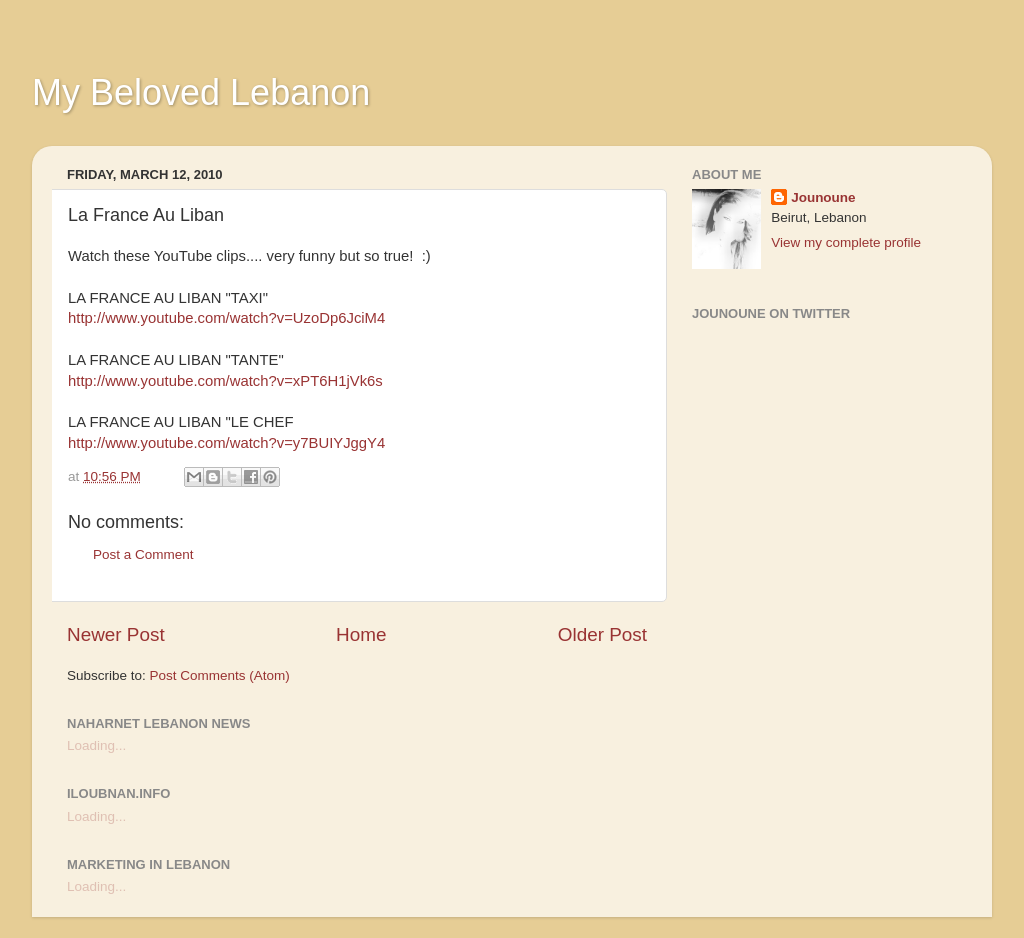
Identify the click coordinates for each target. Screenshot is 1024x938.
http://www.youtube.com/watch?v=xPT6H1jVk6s (225, 381)
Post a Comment (143, 554)
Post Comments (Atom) (220, 675)
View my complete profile (846, 242)
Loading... (96, 745)
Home (361, 634)
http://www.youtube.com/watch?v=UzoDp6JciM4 (226, 318)
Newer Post (116, 634)
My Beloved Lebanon (201, 92)
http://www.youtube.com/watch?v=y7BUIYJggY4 (226, 443)
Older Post (602, 634)
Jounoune (823, 197)
